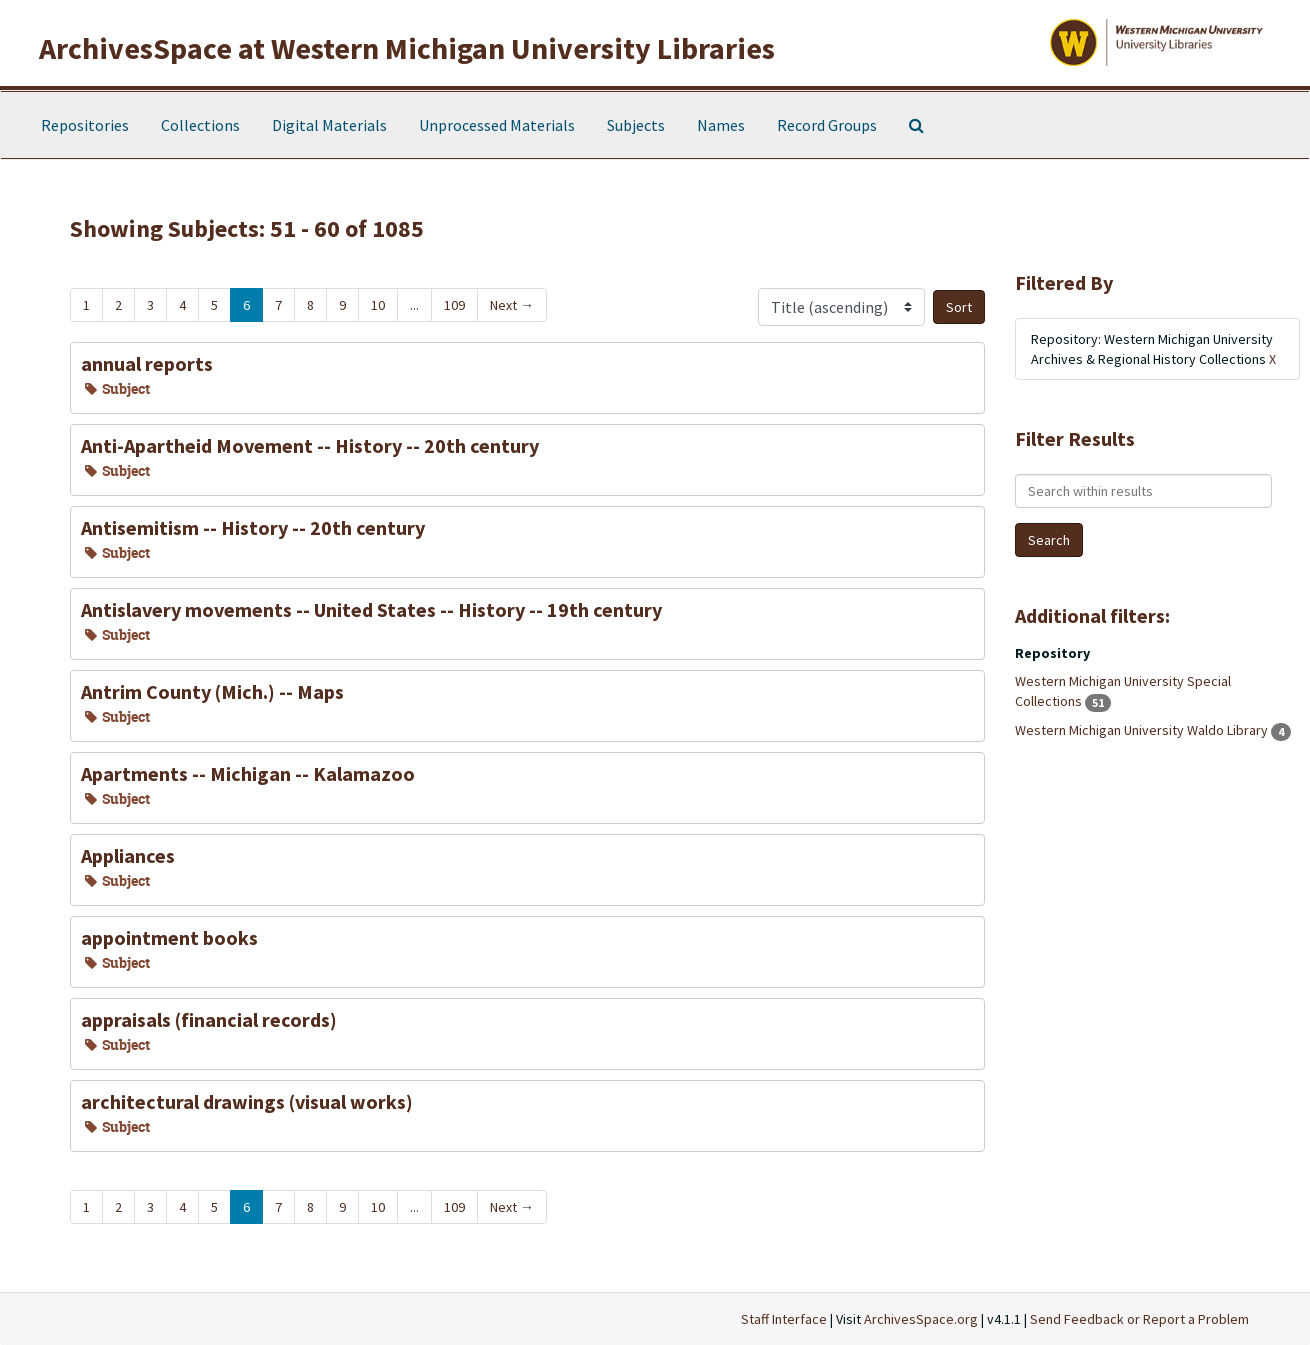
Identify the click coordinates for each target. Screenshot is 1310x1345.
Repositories (85, 125)
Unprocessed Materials (497, 125)
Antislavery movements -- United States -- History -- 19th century (371, 609)
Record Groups (827, 125)
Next (512, 305)
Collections (200, 125)
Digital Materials (329, 125)
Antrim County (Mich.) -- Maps (212, 691)
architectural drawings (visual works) (247, 1101)
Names (721, 125)
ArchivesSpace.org (921, 1319)
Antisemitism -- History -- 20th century (253, 527)
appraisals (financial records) (209, 1019)
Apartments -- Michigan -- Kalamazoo (248, 773)
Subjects (636, 125)
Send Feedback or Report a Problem (1139, 1319)
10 (378, 305)
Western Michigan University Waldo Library (1143, 730)
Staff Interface (784, 1319)
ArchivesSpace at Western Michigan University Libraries (407, 48)
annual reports (147, 363)
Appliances (128, 855)
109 (454, 305)
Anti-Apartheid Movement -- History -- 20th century (310, 445)
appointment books (169, 937)
